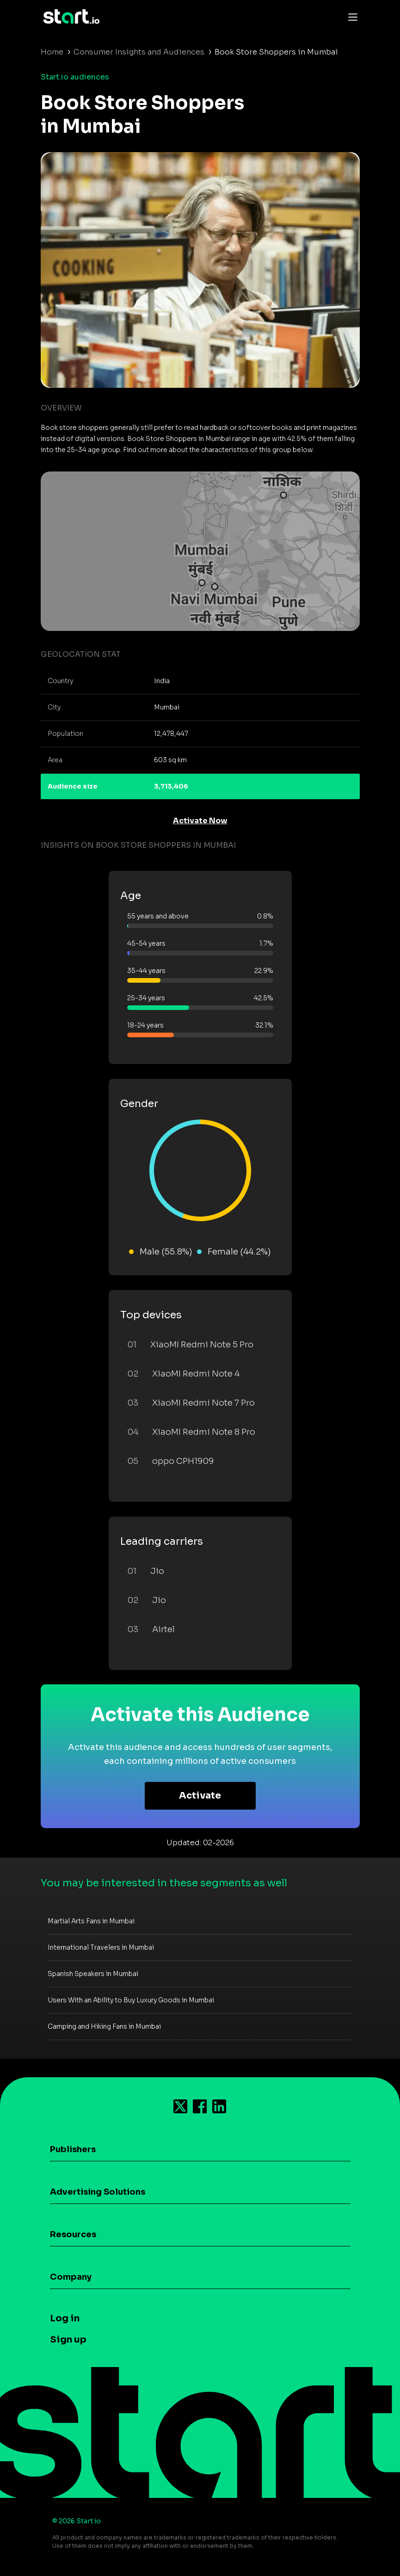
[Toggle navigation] (350, 17)
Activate (200, 1795)
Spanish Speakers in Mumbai (93, 1974)
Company (71, 2277)
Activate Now (200, 821)
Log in (65, 2318)
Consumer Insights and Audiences (139, 52)
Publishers (73, 2149)
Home (52, 52)
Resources (73, 2234)
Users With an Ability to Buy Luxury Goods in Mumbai (131, 2000)
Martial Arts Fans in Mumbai (91, 1921)
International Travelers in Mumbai (101, 1947)
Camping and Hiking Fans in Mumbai (104, 2026)
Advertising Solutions (97, 2192)
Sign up (68, 2339)
